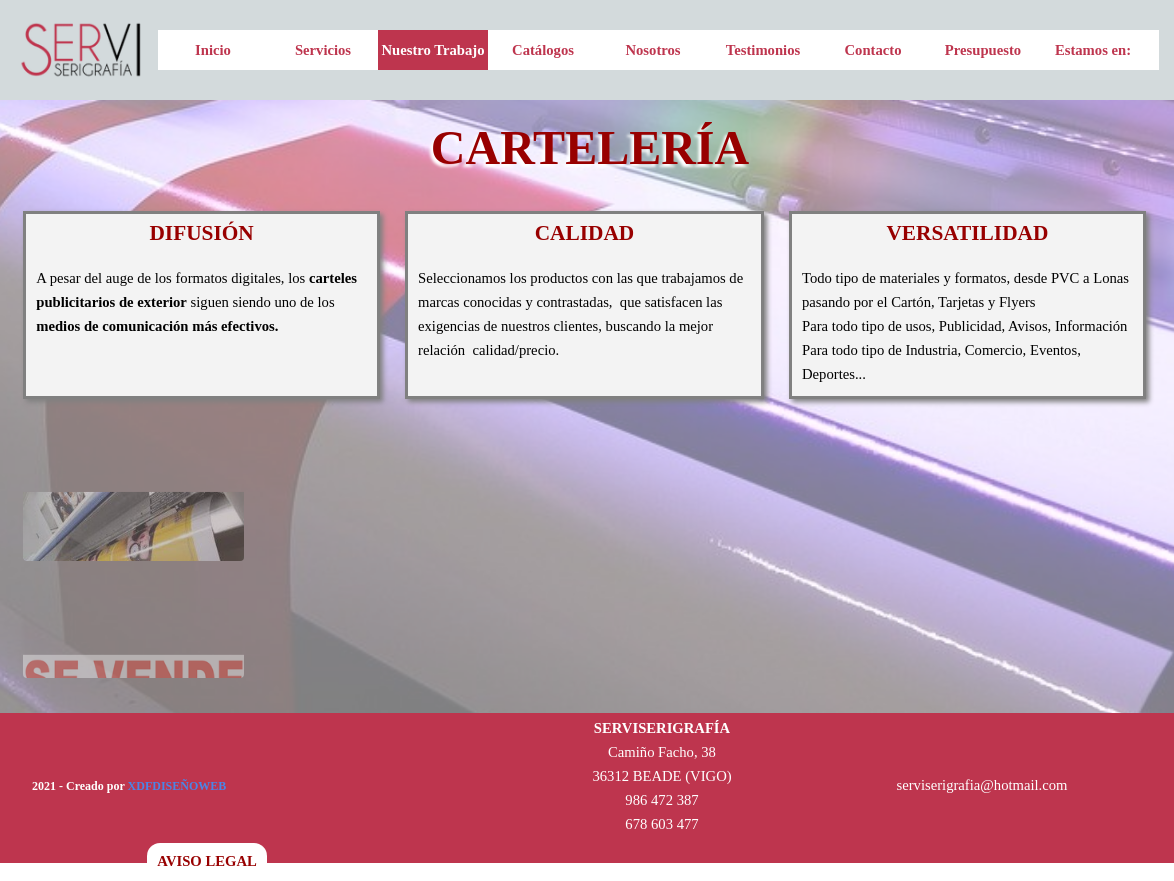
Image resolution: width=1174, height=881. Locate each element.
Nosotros (652, 50)
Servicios (323, 50)
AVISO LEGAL (207, 861)
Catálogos (543, 50)
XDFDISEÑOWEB (177, 786)
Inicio (213, 50)
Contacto (873, 50)
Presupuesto (983, 50)
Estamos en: (1093, 50)
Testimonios (763, 50)
